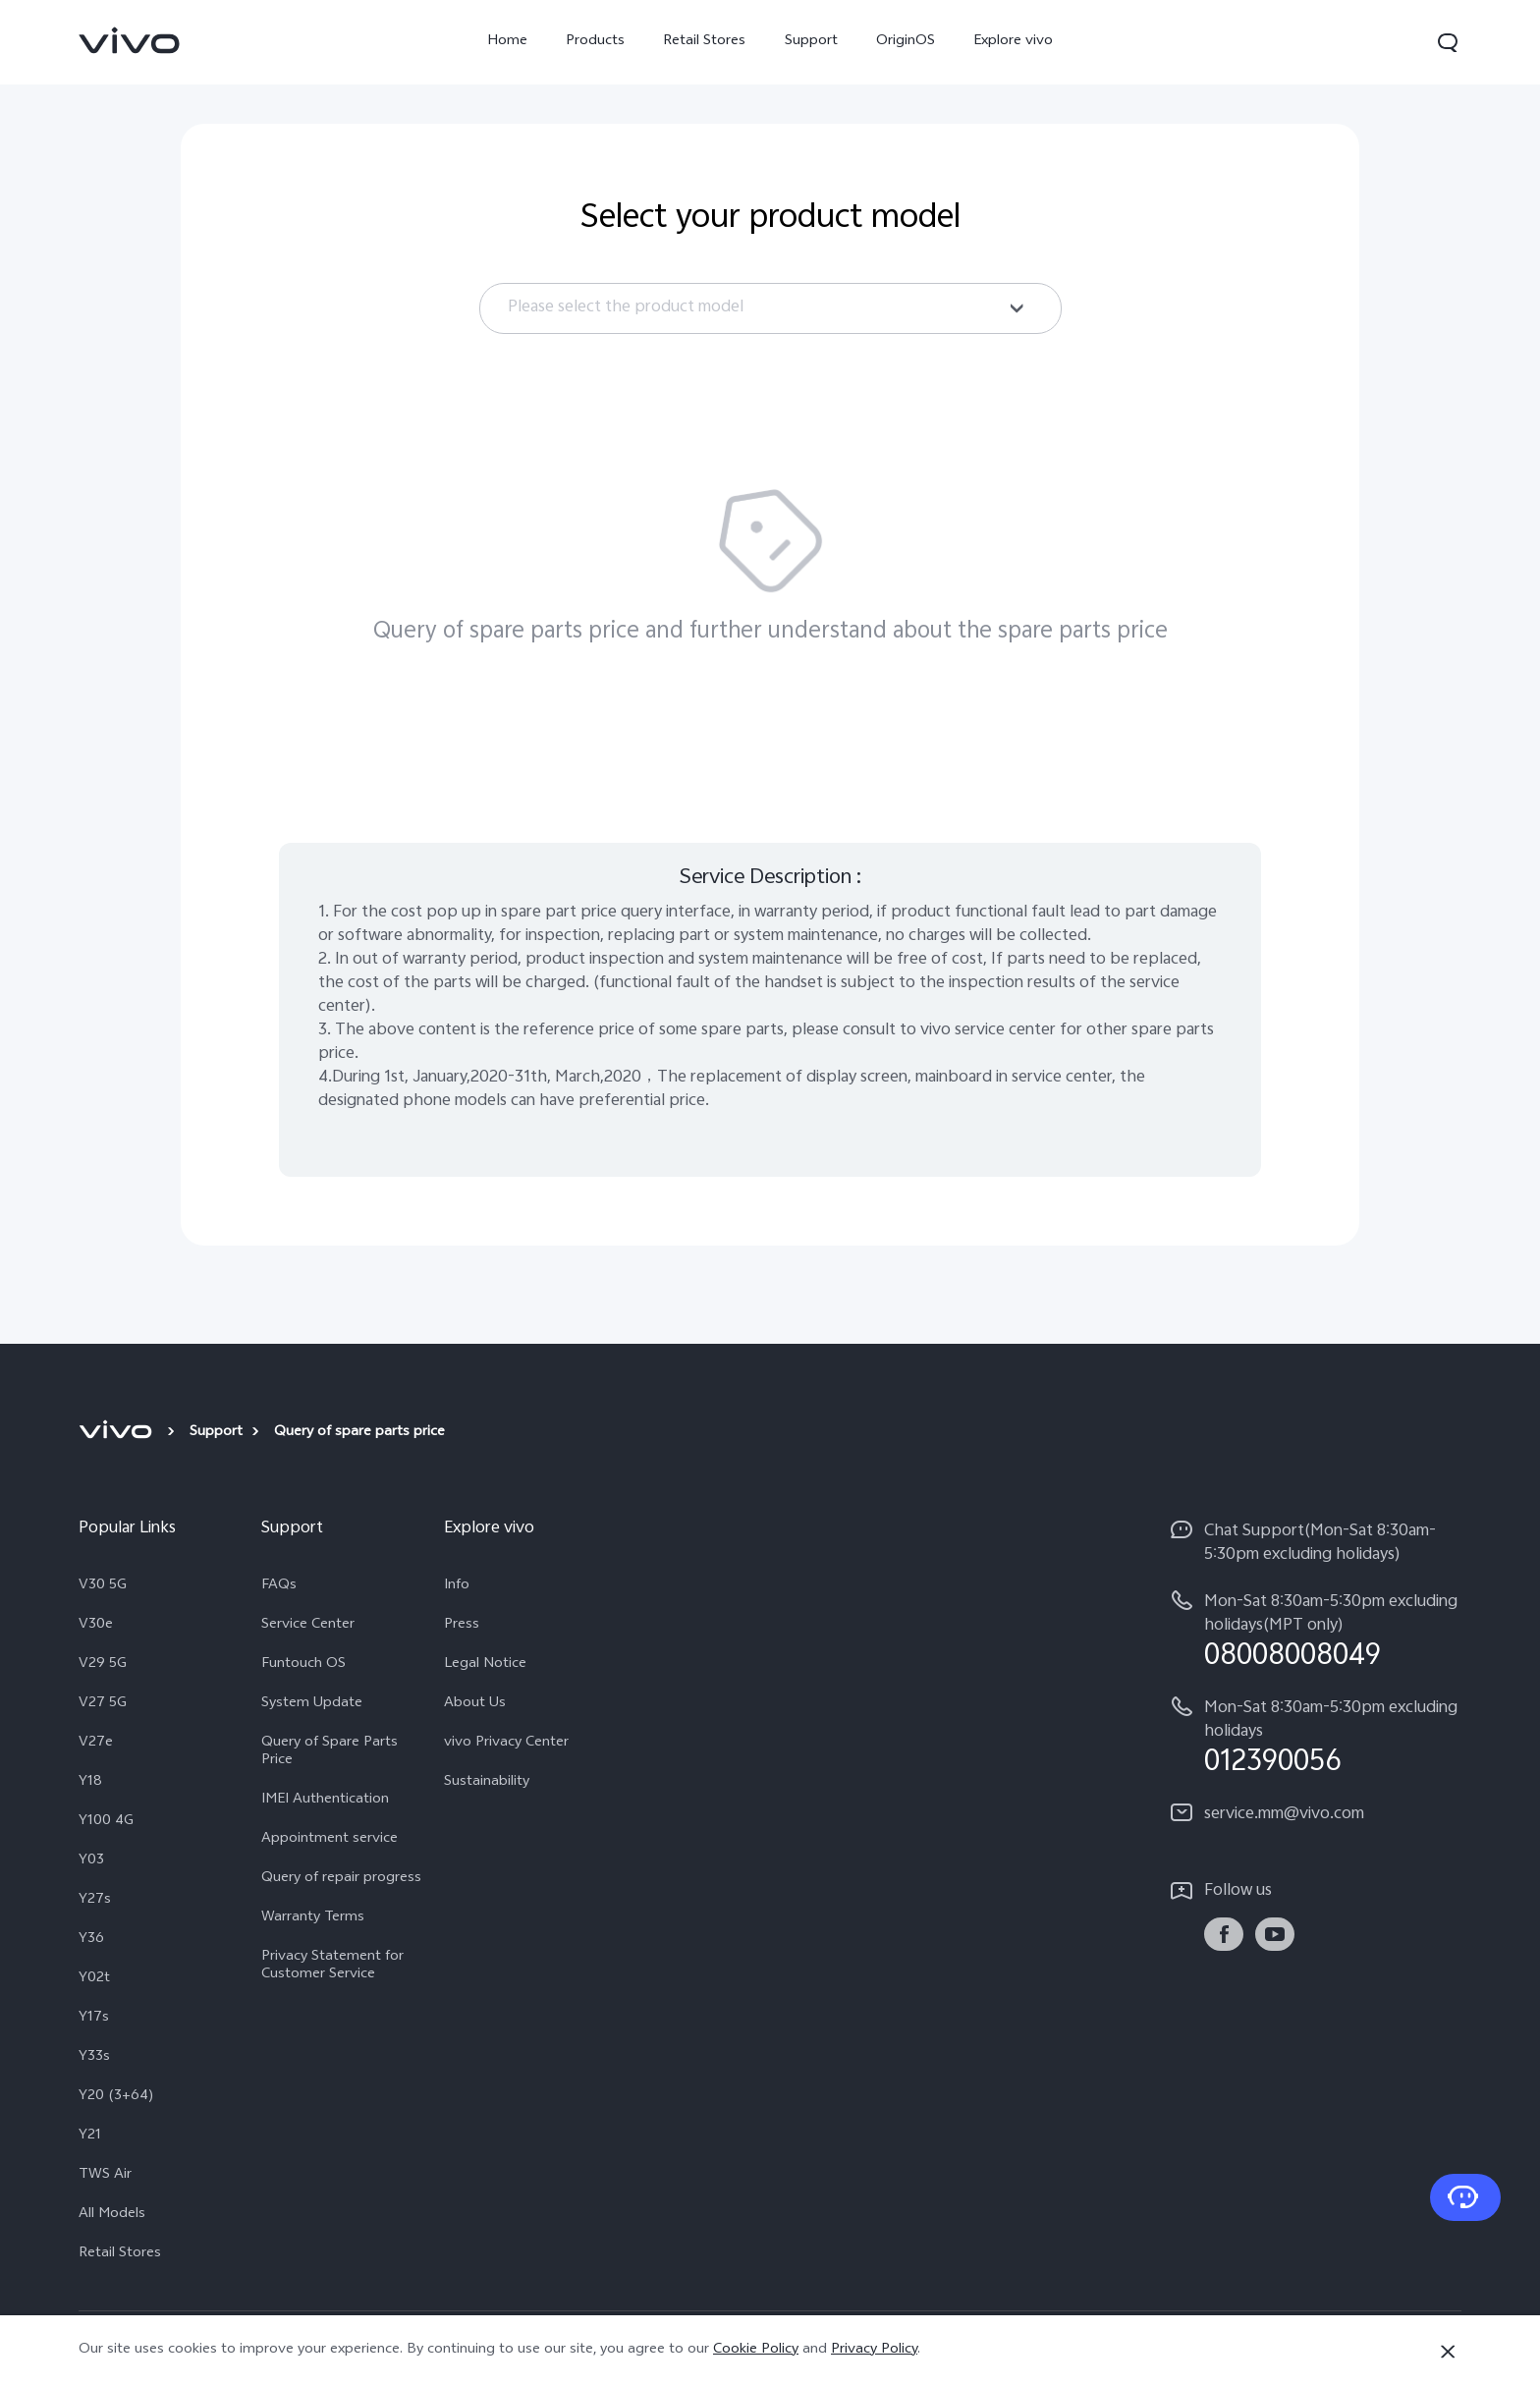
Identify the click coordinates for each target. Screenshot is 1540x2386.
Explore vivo (1013, 41)
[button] (1447, 42)
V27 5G (103, 1704)
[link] (130, 40)
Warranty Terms (312, 1918)
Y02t (94, 1979)
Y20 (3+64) (116, 2097)
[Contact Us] (1465, 2197)
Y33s (94, 2058)
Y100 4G (106, 1822)
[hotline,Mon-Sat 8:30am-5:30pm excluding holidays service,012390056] (1316, 1736)
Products (595, 41)
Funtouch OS (303, 1665)
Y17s (94, 2018)
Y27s (95, 1901)
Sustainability (486, 1783)
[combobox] (770, 308)
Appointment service (329, 1840)
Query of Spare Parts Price (329, 1752)
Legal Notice (485, 1665)
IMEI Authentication (325, 1800)
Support (811, 41)
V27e (96, 1743)
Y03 (91, 1861)
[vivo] (118, 1433)
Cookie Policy (755, 2350)
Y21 (90, 2136)
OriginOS (905, 41)
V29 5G (103, 1665)
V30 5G (103, 1586)
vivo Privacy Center (506, 1743)
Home (507, 41)
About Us (475, 1704)
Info (456, 1586)
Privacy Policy (874, 2350)
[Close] (1447, 2351)
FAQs (279, 1586)
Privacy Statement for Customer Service (332, 1966)
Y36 (91, 1940)
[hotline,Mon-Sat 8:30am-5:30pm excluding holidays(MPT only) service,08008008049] (1316, 1630)
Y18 (90, 1783)
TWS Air (105, 2176)
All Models (112, 2215)
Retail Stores (704, 41)
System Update (311, 1704)
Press (461, 1626)
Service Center (308, 1626)
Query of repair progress (341, 1879)
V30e (96, 1626)
